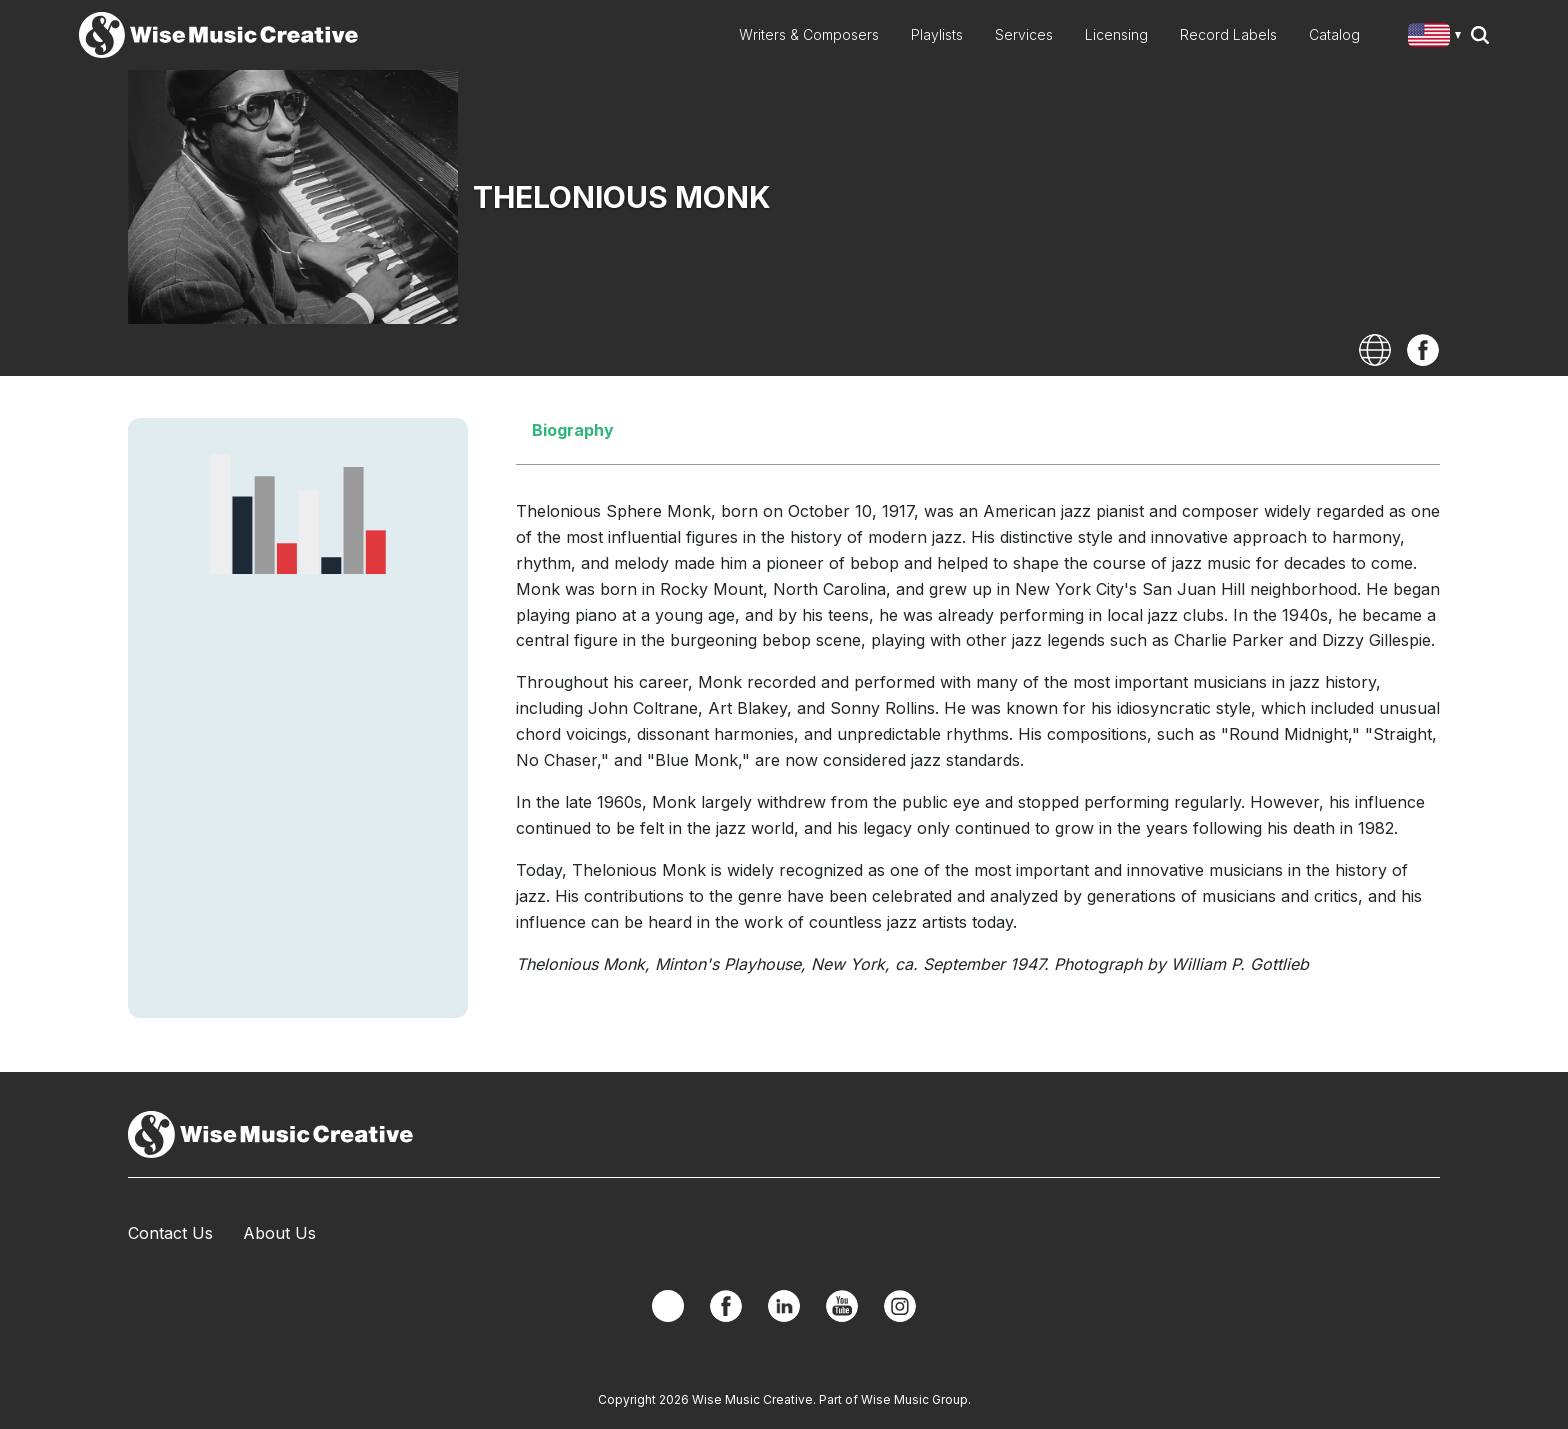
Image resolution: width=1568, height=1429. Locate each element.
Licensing (1116, 34)
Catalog (1334, 34)
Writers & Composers (809, 34)
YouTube (842, 1306)
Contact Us (170, 1233)
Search (1480, 35)
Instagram (900, 1306)
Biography (573, 430)
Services (1024, 34)
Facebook (1423, 350)
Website (1375, 350)
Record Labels (1228, 34)
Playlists (937, 34)
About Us (279, 1233)
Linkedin (784, 1306)
